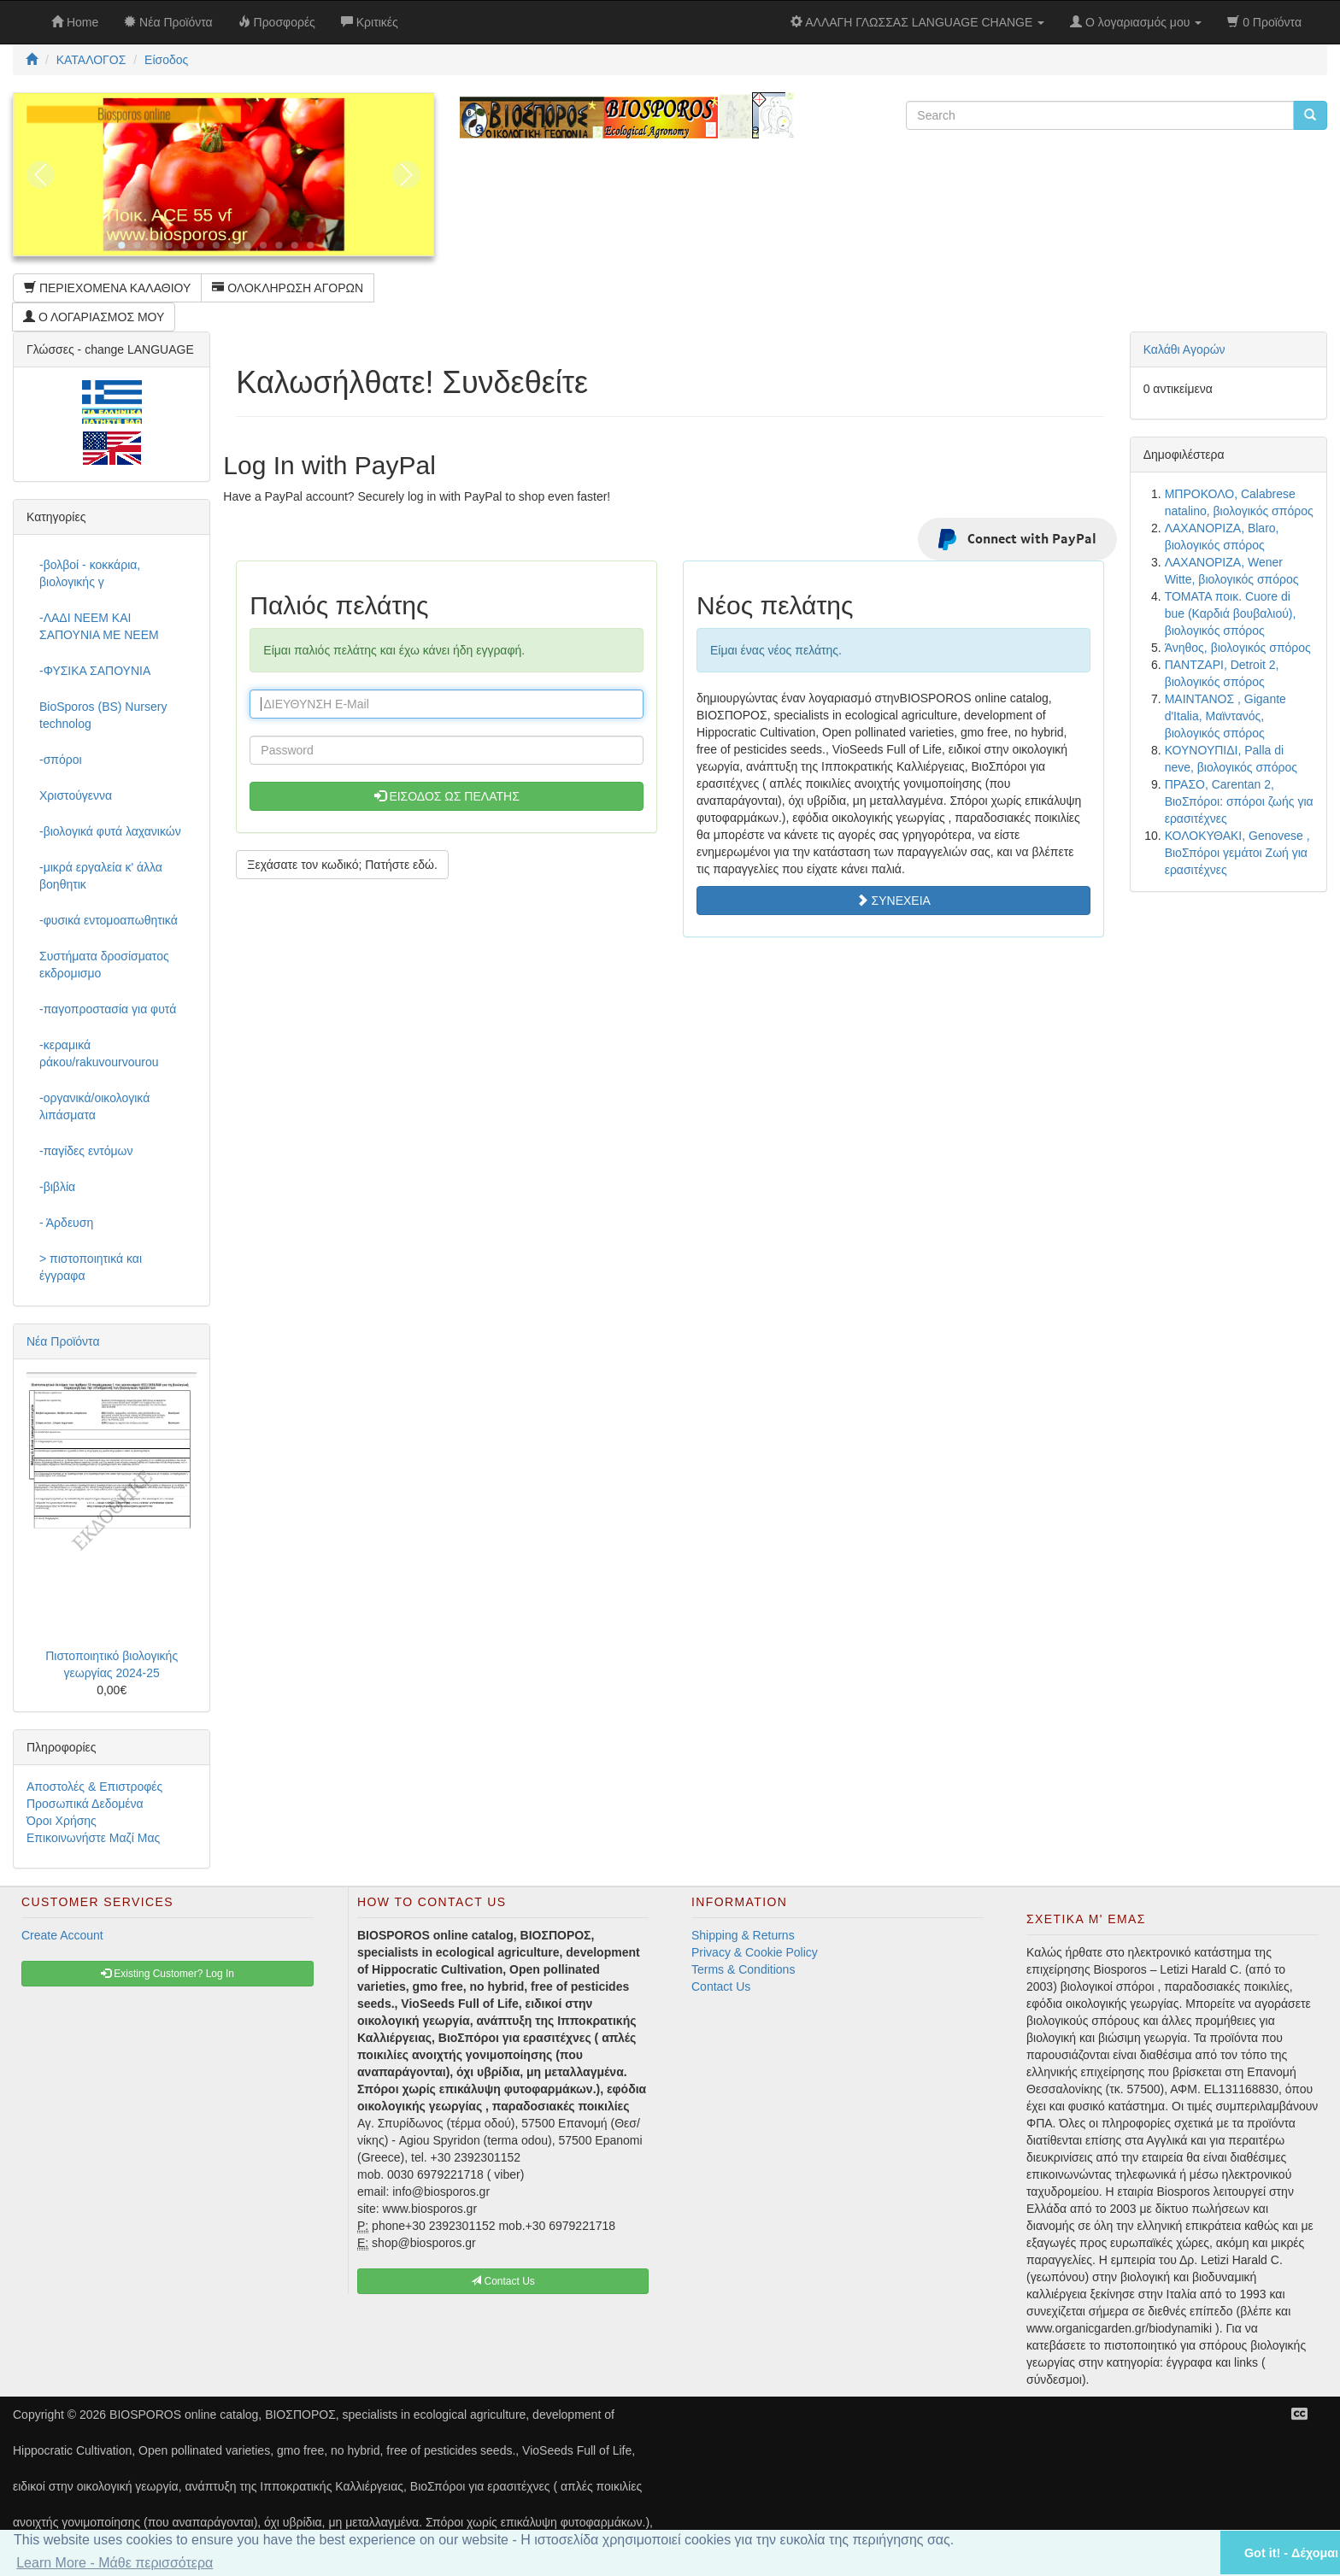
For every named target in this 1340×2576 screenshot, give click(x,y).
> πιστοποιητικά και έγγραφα (90, 1267)
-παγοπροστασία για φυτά (107, 1009)
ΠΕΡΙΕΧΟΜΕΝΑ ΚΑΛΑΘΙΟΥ (107, 288)
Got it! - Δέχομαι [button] (1291, 2553)
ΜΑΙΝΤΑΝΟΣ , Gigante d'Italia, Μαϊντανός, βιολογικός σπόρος (1225, 716)
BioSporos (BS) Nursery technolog (103, 715)
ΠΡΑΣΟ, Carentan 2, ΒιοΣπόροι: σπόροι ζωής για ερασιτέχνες (1239, 801)
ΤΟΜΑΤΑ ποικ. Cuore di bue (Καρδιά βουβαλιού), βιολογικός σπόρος (1230, 613)
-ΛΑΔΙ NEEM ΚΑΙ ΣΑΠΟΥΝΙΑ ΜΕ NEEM (99, 626)
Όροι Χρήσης (61, 1821)
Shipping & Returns (743, 1935)
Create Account (62, 1935)
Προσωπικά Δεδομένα (85, 1803)
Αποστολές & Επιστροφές (94, 1786)
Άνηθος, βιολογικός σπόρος (1238, 647)
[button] (1185, 2552)
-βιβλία (57, 1187)
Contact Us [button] (503, 2281)
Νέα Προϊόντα (63, 1341)
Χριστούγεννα (75, 795)
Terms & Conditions (743, 1969)
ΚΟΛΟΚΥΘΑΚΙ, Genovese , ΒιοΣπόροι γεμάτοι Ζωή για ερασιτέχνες (1237, 853)
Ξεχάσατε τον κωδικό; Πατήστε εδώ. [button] (342, 864)
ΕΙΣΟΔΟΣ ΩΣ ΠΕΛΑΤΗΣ (447, 796)
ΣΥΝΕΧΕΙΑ (893, 900)
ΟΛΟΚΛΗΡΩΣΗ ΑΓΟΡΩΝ (287, 288)
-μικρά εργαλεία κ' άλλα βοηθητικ (100, 875)
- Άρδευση (66, 1222)
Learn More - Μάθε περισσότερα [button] (114, 2562)
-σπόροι (60, 759)
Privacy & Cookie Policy (754, 1952)
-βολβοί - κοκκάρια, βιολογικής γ (89, 573)
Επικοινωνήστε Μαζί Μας (93, 1838)
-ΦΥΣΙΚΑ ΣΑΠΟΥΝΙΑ (94, 671)
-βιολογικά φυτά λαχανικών (110, 831)
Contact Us (720, 1986)
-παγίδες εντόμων (86, 1151)
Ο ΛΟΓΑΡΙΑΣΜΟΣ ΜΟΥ (93, 317)
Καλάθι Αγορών (1184, 349)
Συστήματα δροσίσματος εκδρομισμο (104, 964)
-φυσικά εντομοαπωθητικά (108, 920)
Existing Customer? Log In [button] (167, 1974)
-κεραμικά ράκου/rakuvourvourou (99, 1053)
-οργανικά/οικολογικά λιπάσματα (94, 1106)
